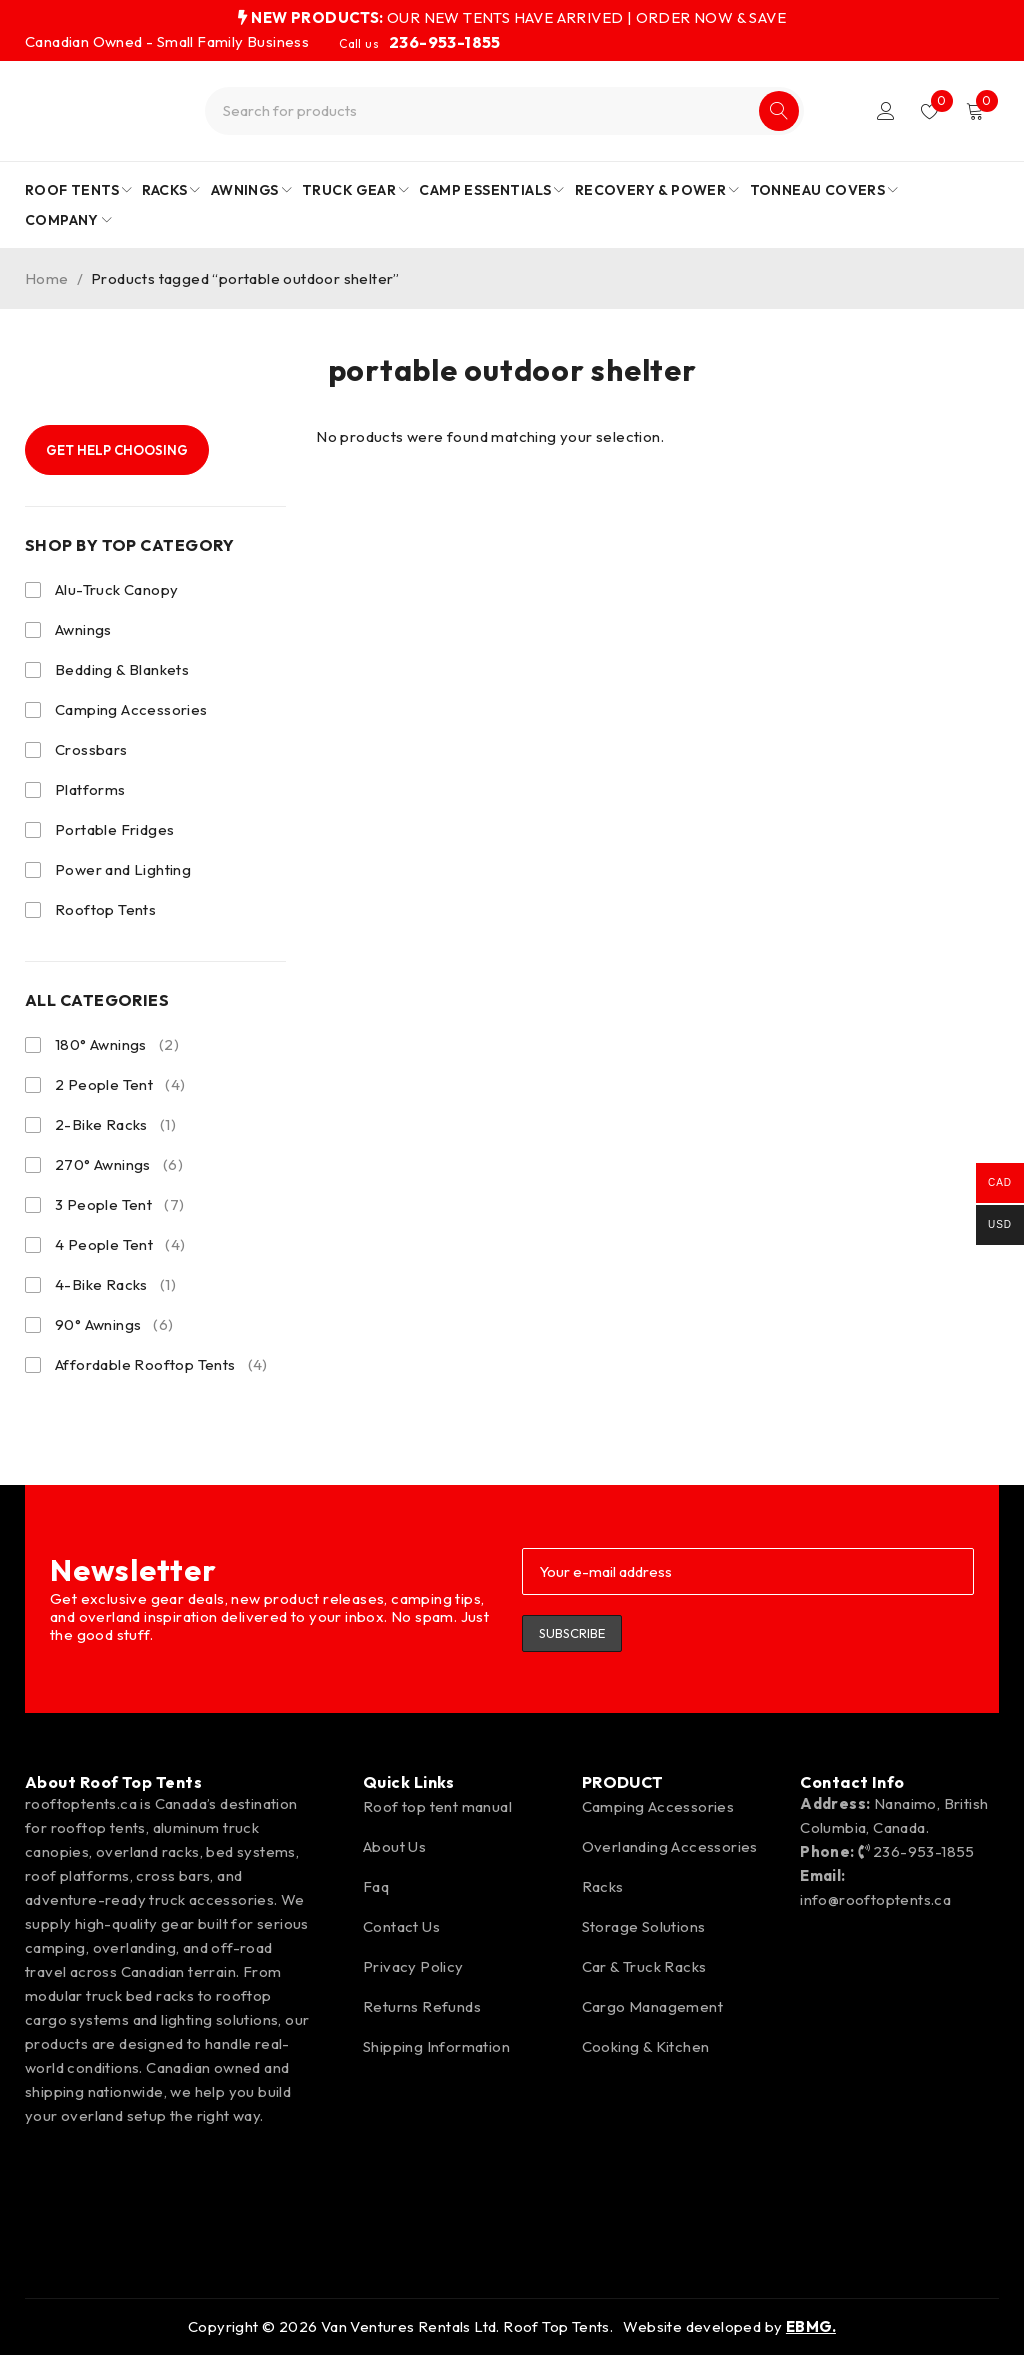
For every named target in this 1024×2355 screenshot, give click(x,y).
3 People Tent (119, 1205)
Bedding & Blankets (122, 669)
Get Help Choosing (117, 450)
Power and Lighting (123, 869)
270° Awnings (119, 1165)
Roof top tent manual (437, 1806)
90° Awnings (114, 1325)
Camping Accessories (131, 709)
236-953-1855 (445, 42)
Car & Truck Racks (644, 1966)
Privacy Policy (413, 1966)
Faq (376, 1886)
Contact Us (401, 1926)
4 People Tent (120, 1245)
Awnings (83, 629)
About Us (394, 1846)
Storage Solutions (644, 1926)
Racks (603, 1886)
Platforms (90, 789)
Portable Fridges (114, 829)
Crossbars (91, 749)
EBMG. (811, 2326)
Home (47, 278)
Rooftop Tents (105, 909)
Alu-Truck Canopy (116, 589)
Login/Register (886, 111)
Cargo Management (652, 2006)
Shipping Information (436, 2046)
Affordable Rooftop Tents (161, 1365)
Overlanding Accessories (670, 1846)
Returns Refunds (422, 2006)
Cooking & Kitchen (646, 2046)
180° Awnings (117, 1045)
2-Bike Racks (115, 1125)
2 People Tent (120, 1085)
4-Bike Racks (115, 1285)
